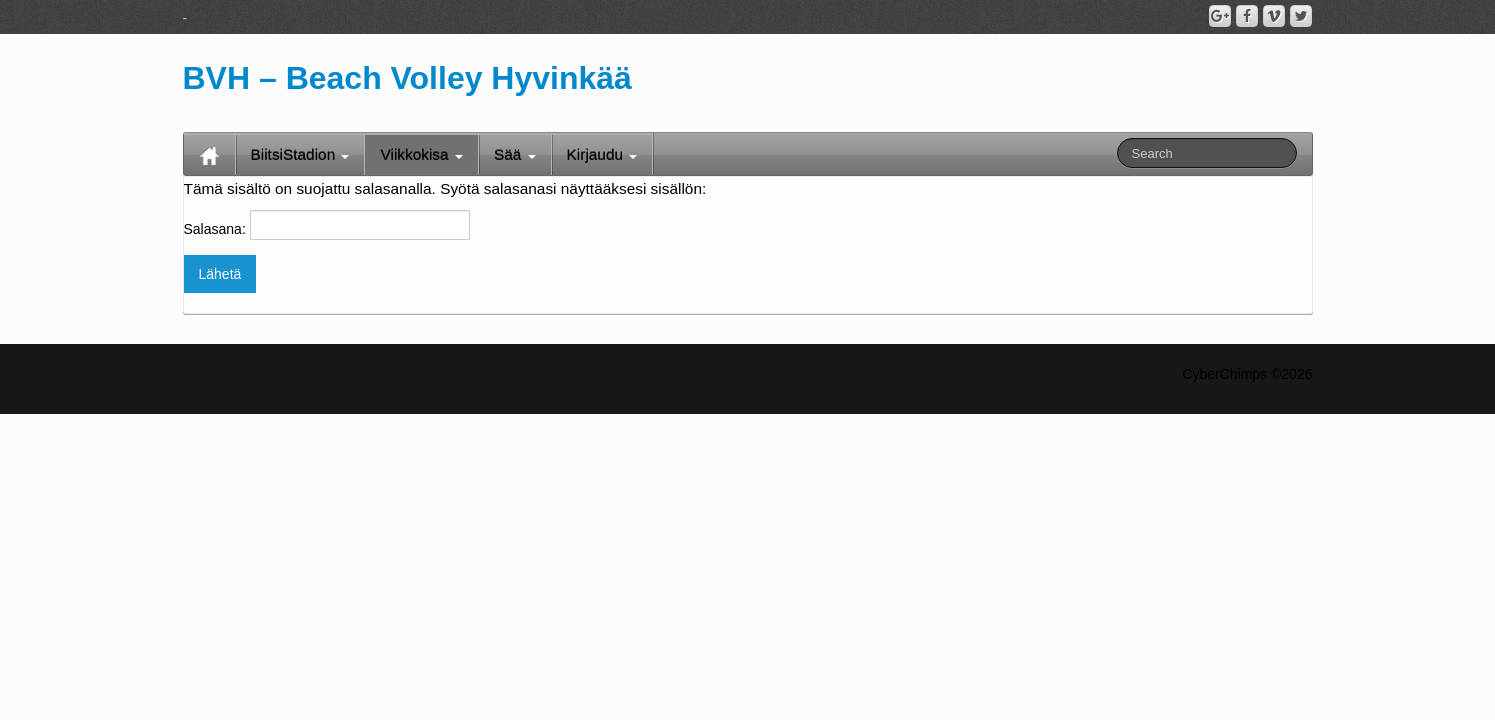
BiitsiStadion (300, 154)
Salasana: (327, 225)
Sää (515, 154)
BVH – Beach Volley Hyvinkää (407, 78)
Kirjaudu (602, 154)
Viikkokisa (421, 154)
